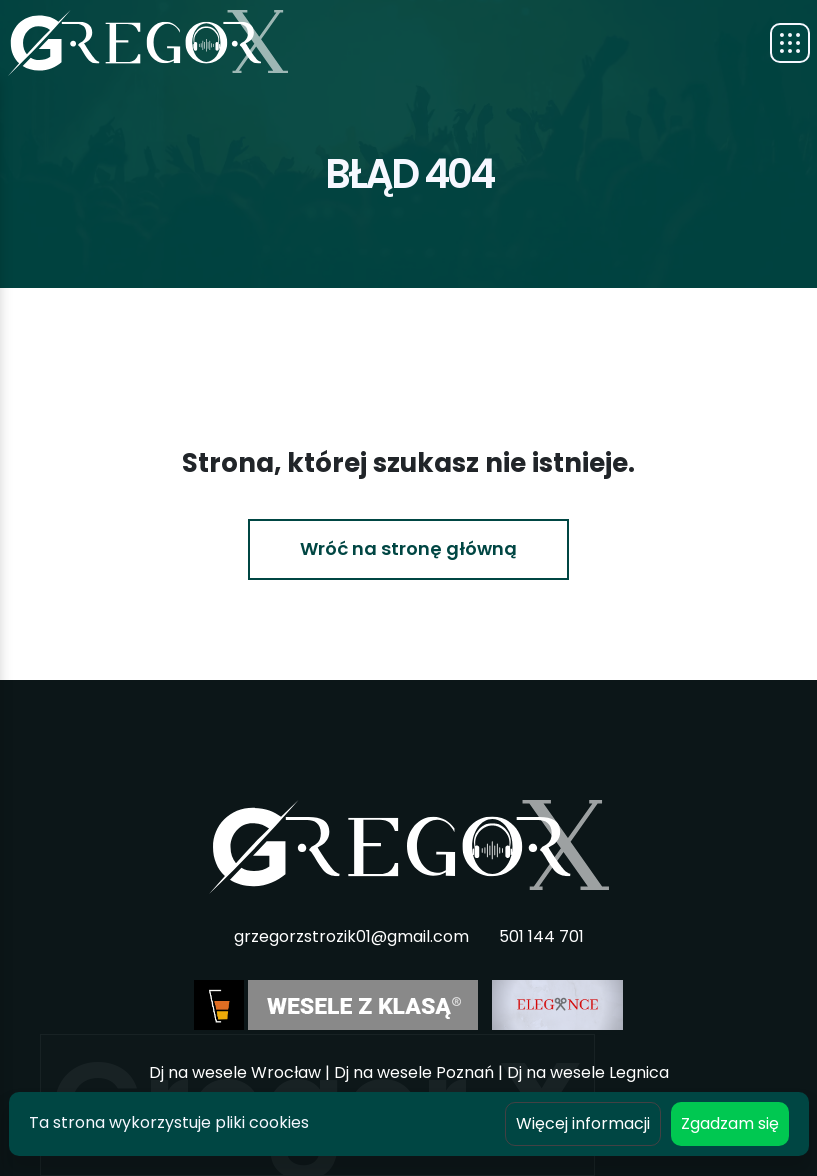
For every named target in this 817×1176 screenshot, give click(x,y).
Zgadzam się (730, 1123)
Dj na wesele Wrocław (235, 1072)
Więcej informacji (583, 1123)
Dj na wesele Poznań (414, 1072)
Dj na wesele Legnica (588, 1072)
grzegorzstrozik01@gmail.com (351, 936)
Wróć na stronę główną (408, 548)
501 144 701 (541, 936)
